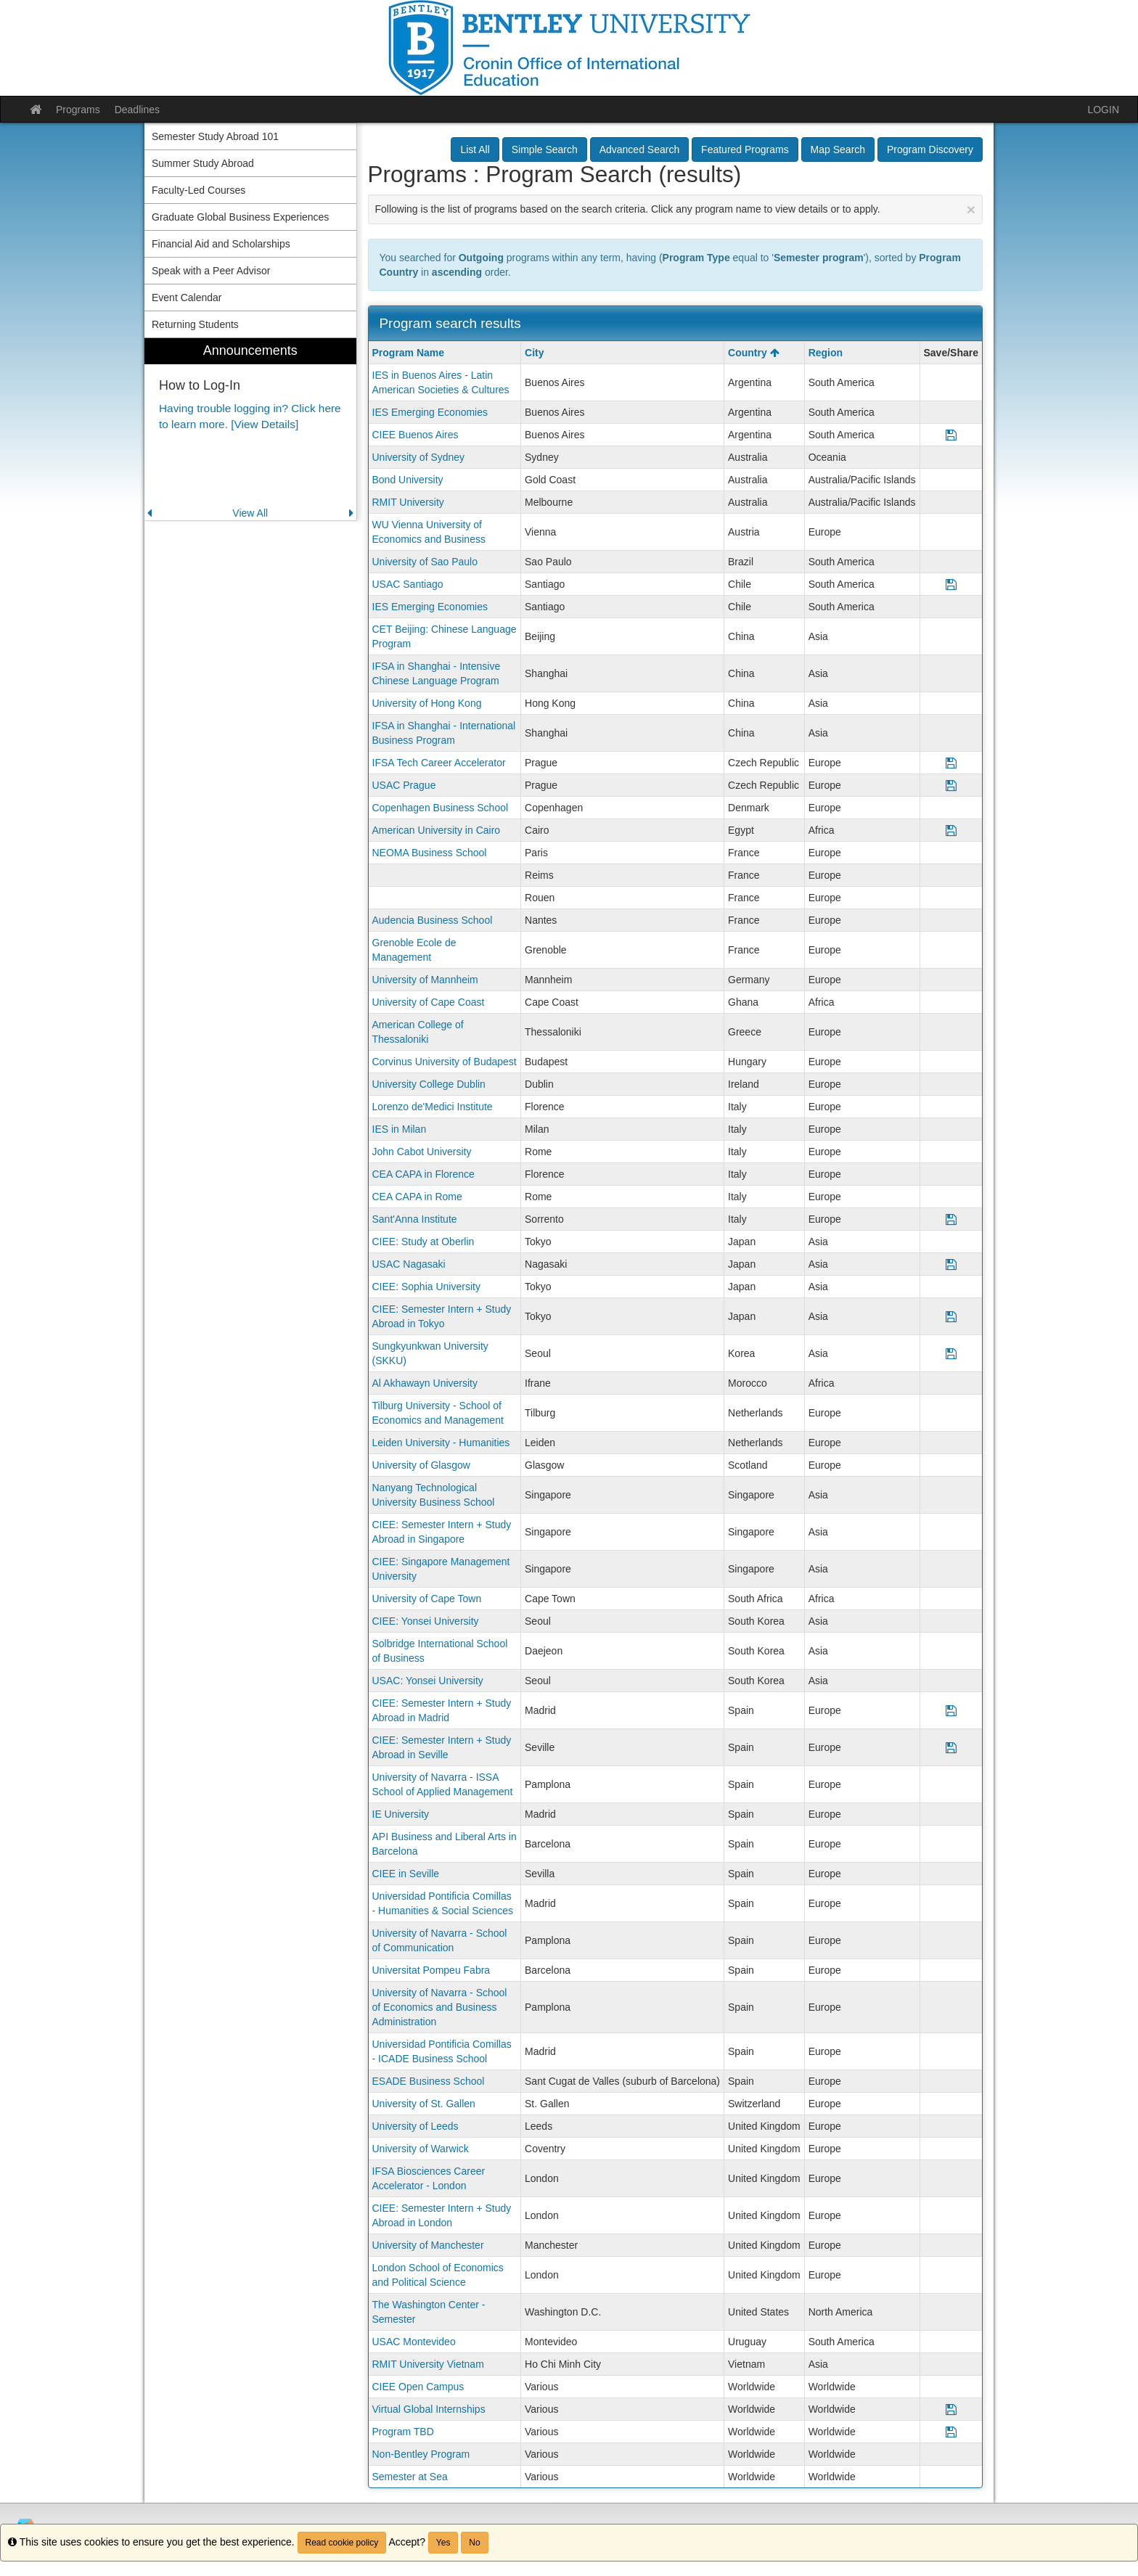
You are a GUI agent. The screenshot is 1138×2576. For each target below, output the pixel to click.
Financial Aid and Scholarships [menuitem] (221, 244)
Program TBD (403, 2431)
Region (826, 352)
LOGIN (1103, 109)
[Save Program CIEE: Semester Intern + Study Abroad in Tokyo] (951, 1316)
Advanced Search (639, 149)
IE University (401, 1814)
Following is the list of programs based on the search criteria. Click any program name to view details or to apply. (675, 209)
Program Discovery (930, 149)
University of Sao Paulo (425, 561)
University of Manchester (428, 2245)
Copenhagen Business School (440, 807)
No (474, 2543)
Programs (78, 109)
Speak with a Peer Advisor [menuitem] (211, 270)
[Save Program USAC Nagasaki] (951, 1264)
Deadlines (137, 109)
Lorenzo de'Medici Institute (432, 1106)
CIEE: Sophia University (426, 1286)
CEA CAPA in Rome (417, 1196)
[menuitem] (250, 429)
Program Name (408, 352)
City (534, 352)
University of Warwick (420, 2148)
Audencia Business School (432, 920)
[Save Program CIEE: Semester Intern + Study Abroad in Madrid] (951, 1710)
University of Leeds (415, 2126)
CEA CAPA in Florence (423, 1174)
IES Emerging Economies (430, 412)
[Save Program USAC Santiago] (951, 584)
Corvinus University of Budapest (444, 1061)
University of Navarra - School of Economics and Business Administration (439, 2007)
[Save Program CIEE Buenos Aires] (951, 434)
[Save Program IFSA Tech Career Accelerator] (951, 762)
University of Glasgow (421, 1465)
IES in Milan (399, 1129)
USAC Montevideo (414, 2341)
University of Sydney (418, 457)
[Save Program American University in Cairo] (951, 830)
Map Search (838, 149)
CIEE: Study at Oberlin (423, 1241)
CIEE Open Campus (418, 2386)
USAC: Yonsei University (427, 1680)
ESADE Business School (428, 2081)
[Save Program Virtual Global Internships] (951, 2409)
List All (474, 149)
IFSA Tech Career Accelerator (439, 762)
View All (250, 513)
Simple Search (545, 149)
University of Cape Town (427, 1598)
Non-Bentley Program (421, 2454)
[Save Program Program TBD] (951, 2431)
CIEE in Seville (406, 1873)
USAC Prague (404, 785)
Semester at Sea (410, 2476)
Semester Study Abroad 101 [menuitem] (215, 136)
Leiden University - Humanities (441, 1442)
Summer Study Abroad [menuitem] (203, 163)
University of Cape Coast (428, 1002)
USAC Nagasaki (409, 1264)
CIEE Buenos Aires (415, 434)
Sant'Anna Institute (414, 1219)
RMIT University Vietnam (428, 2364)
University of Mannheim (425, 979)
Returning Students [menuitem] (195, 324)
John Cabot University (422, 1151)
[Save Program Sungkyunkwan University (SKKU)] (951, 1353)
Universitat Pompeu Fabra (431, 1970)
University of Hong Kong (427, 703)
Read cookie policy (342, 2543)
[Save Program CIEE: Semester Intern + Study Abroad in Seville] (951, 1747)
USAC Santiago (407, 584)
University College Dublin (429, 1084)
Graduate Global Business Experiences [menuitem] (240, 217)
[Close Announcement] (971, 209)
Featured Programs (745, 149)
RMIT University (408, 502)
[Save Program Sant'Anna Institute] (951, 1219)
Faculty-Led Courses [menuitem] (198, 190)
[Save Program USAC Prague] (951, 785)
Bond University (407, 479)
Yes (443, 2543)
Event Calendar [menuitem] (187, 297)
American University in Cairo (436, 830)
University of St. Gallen (423, 2103)
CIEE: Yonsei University (425, 1621)
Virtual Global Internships (429, 2409)
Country (753, 352)
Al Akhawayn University (425, 1383)
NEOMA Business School (429, 852)
